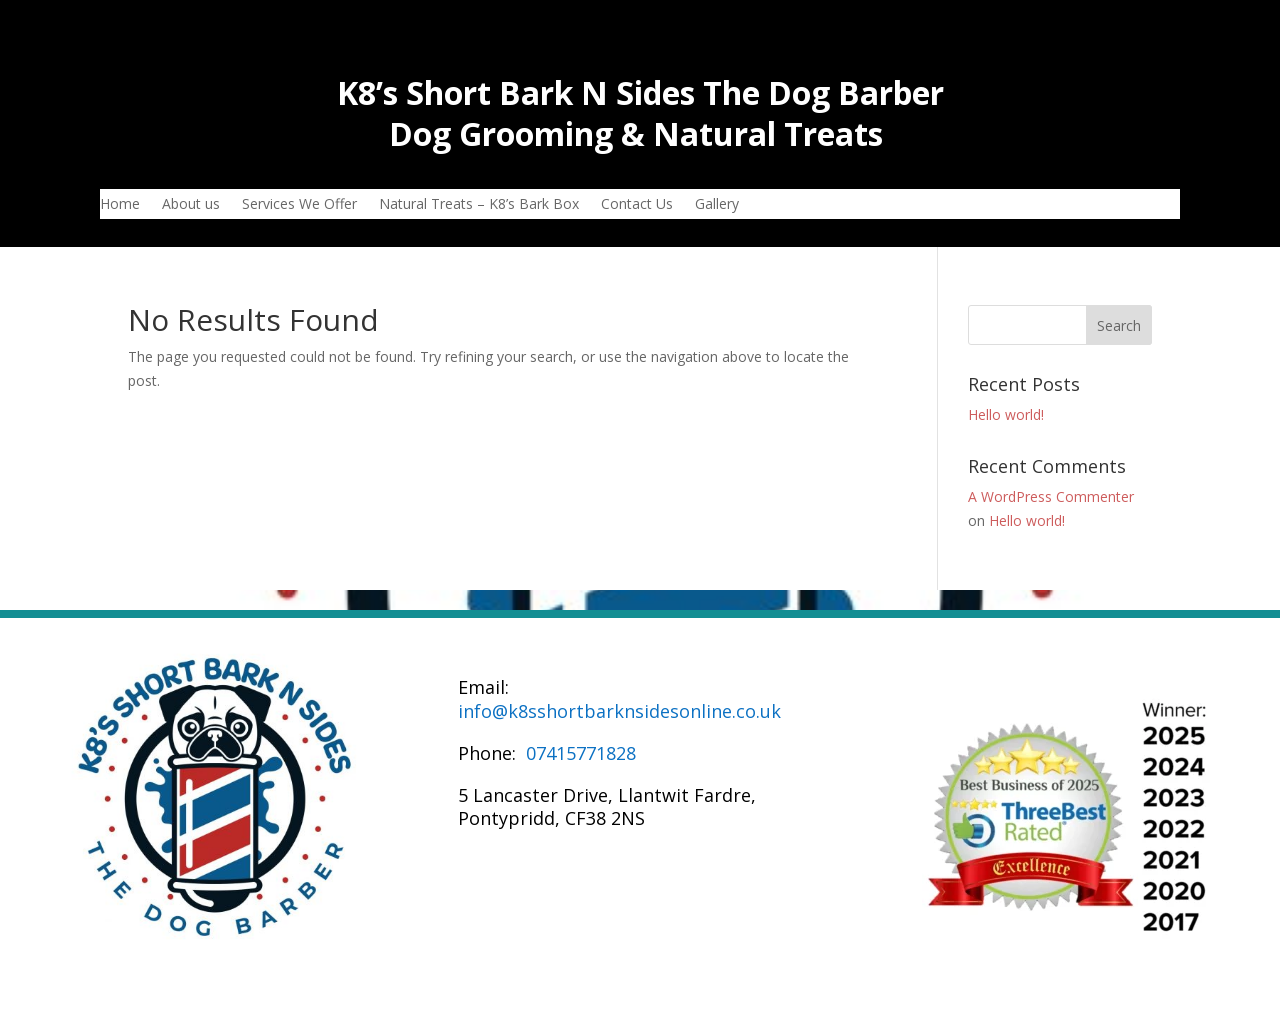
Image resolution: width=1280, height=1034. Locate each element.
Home (120, 205)
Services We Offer (299, 205)
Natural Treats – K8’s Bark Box (479, 205)
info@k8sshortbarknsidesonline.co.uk (619, 711)
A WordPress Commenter (1051, 496)
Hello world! (1006, 414)
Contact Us (637, 205)
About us (191, 205)
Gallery (717, 205)
